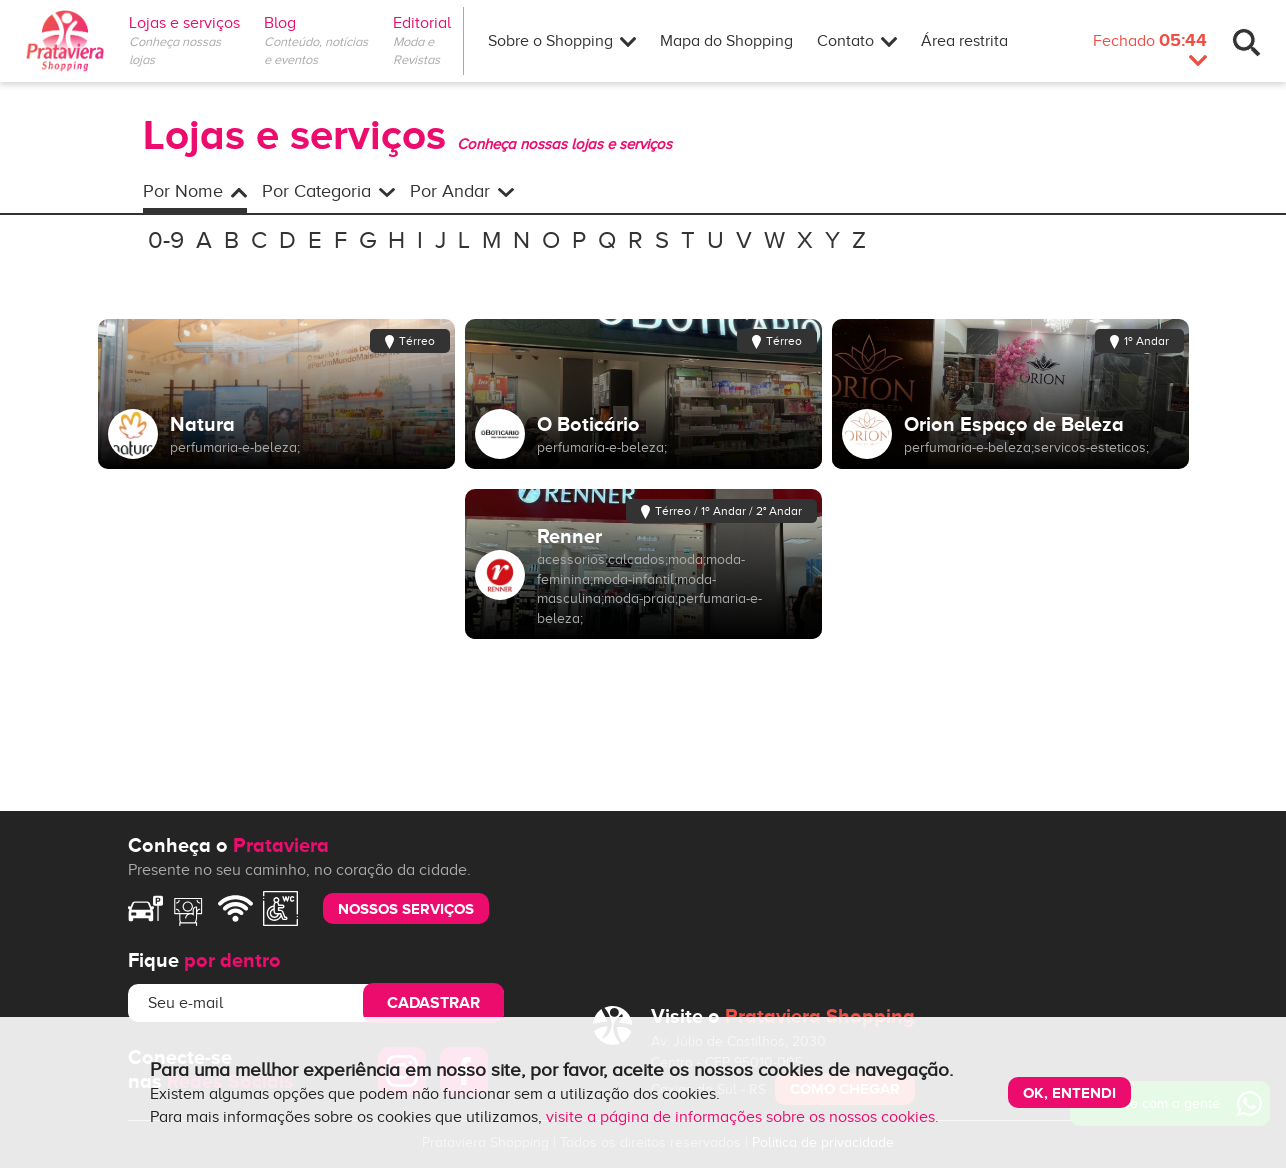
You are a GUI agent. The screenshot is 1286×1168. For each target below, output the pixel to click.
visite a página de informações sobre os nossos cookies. (742, 1117)
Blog (280, 23)
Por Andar (462, 191)
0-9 (166, 240)
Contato (857, 41)
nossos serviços (406, 908)
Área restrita (964, 41)
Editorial (428, 23)
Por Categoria (328, 191)
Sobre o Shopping (562, 41)
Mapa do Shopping (726, 41)
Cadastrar (433, 1003)
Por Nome (195, 191)
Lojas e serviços (184, 23)
